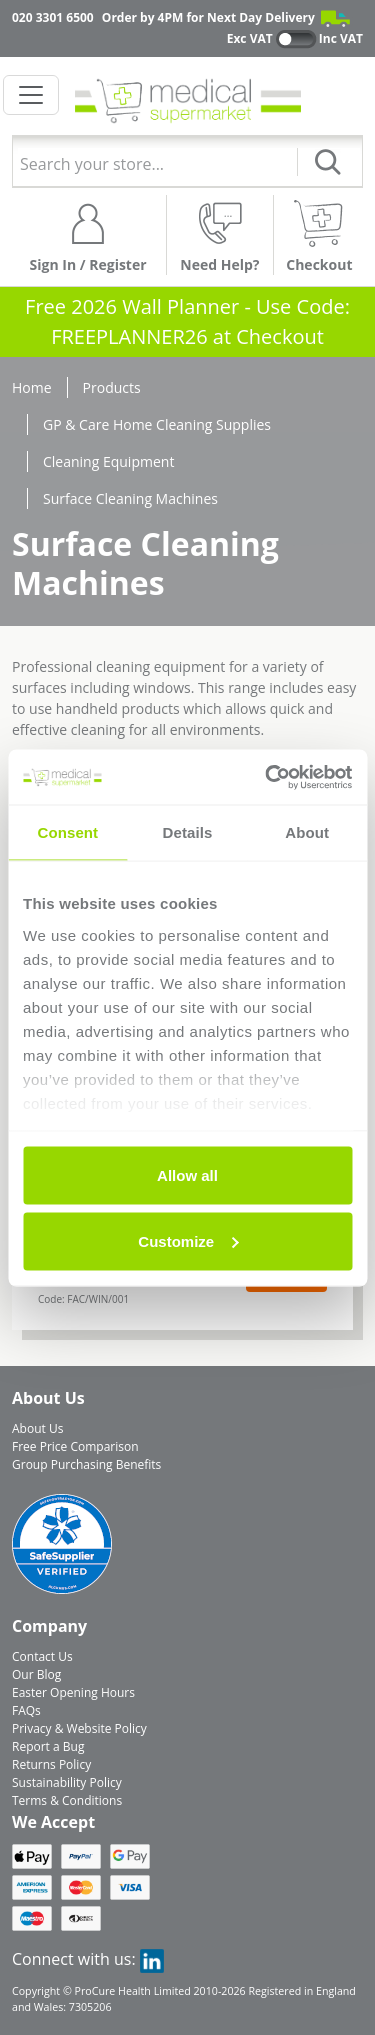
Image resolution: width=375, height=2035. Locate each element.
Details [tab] (188, 832)
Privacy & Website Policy (79, 1728)
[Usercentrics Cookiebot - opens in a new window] (267, 777)
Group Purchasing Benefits (86, 1464)
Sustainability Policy (67, 1782)
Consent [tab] (67, 832)
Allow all (187, 1175)
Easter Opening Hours (73, 1692)
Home (32, 387)
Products (112, 387)
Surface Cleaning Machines (130, 498)
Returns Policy (51, 1764)
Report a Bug (48, 1746)
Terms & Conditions (67, 1800)
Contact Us (42, 1656)
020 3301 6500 (53, 17)
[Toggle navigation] (31, 95)
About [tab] (307, 832)
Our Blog (36, 1674)
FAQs (26, 1710)
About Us (37, 1428)
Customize (188, 1240)
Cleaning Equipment (108, 461)
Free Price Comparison (75, 1446)
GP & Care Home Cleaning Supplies (157, 424)
